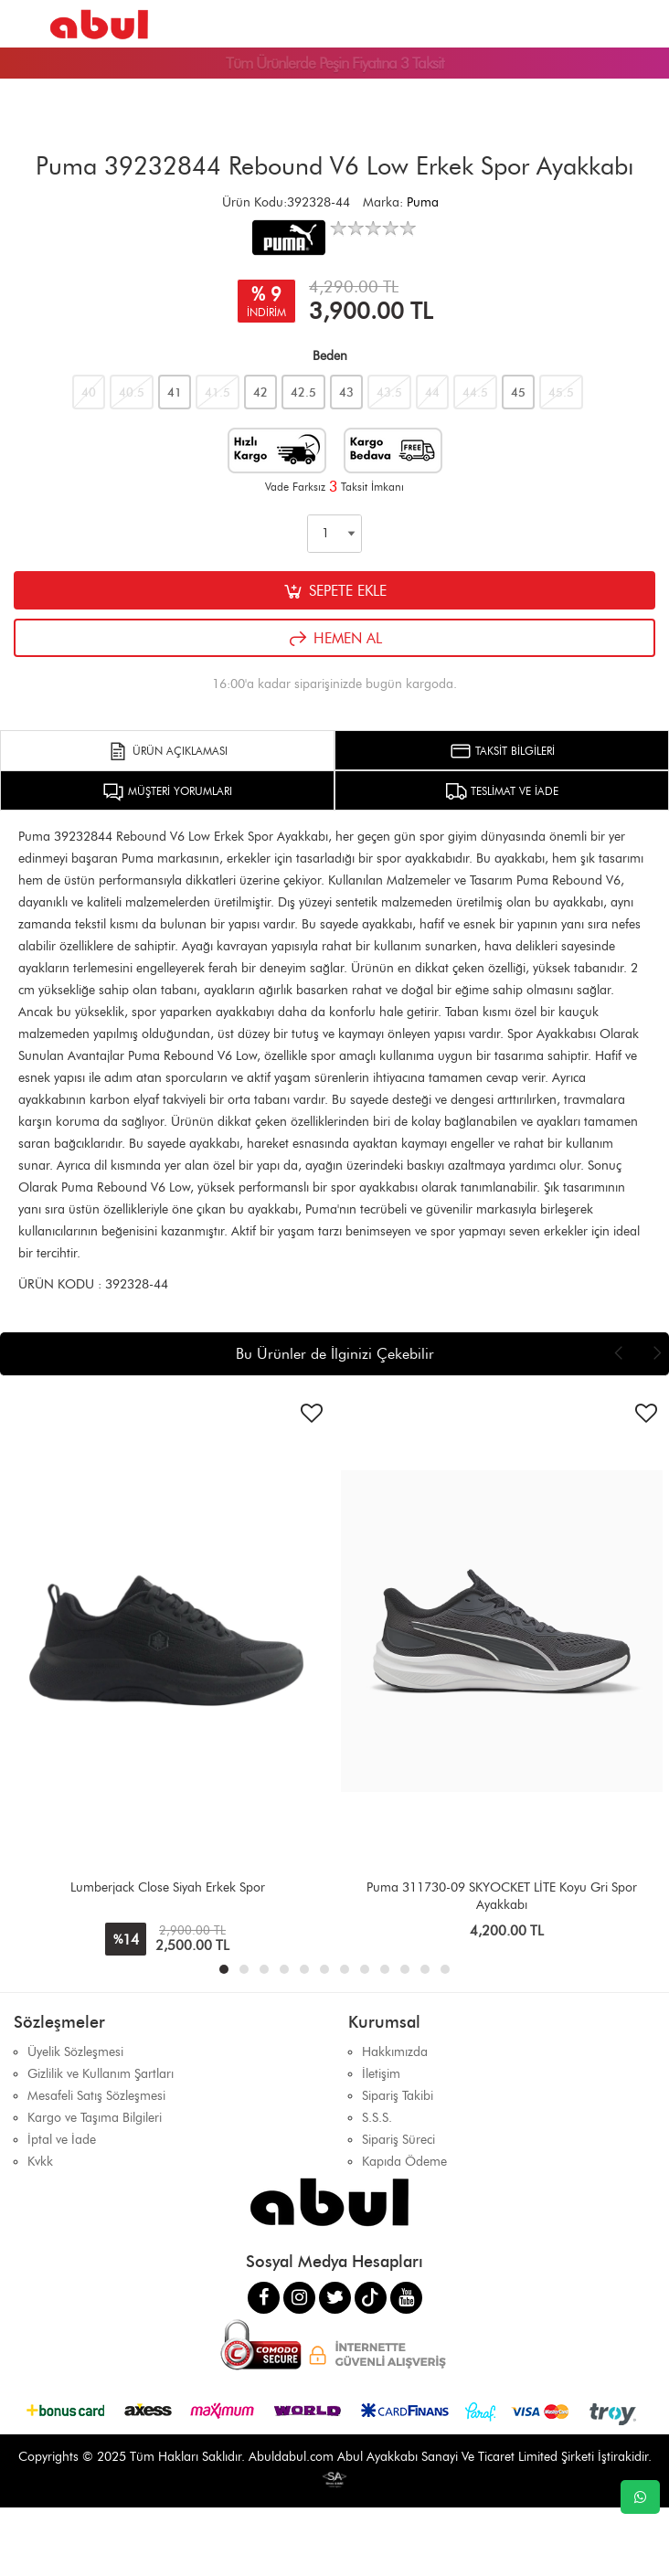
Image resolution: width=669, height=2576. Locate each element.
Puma (423, 202)
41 (174, 392)
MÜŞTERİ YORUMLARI (167, 791)
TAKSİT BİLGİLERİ (502, 751)
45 (518, 392)
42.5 (303, 392)
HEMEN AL (334, 638)
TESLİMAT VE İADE (501, 791)
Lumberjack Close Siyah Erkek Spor (167, 1887)
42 (260, 392)
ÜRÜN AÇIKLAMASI (167, 751)
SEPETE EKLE (334, 591)
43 (346, 392)
